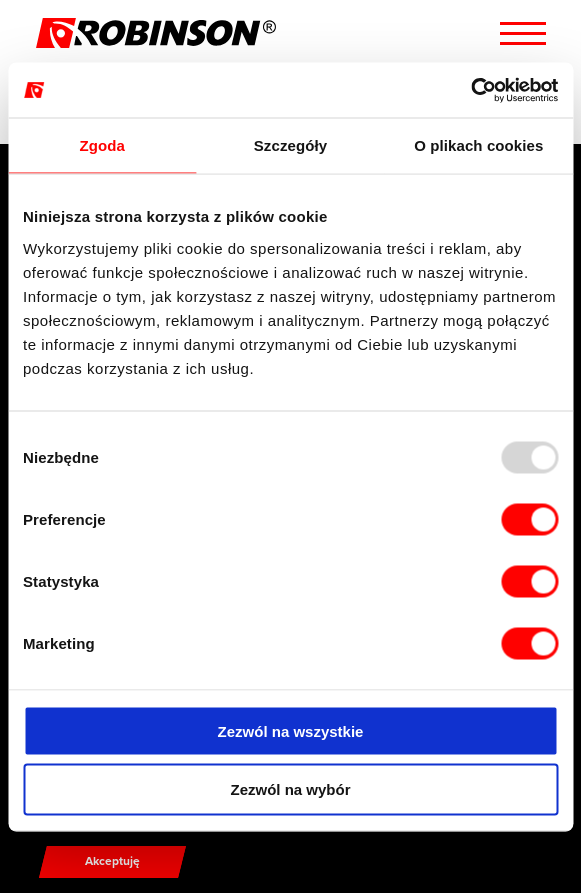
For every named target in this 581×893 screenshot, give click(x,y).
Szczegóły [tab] (290, 145)
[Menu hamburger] (523, 33)
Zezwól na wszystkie (291, 730)
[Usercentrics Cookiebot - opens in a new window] (470, 90)
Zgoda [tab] (102, 145)
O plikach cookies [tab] (478, 145)
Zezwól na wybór (290, 789)
